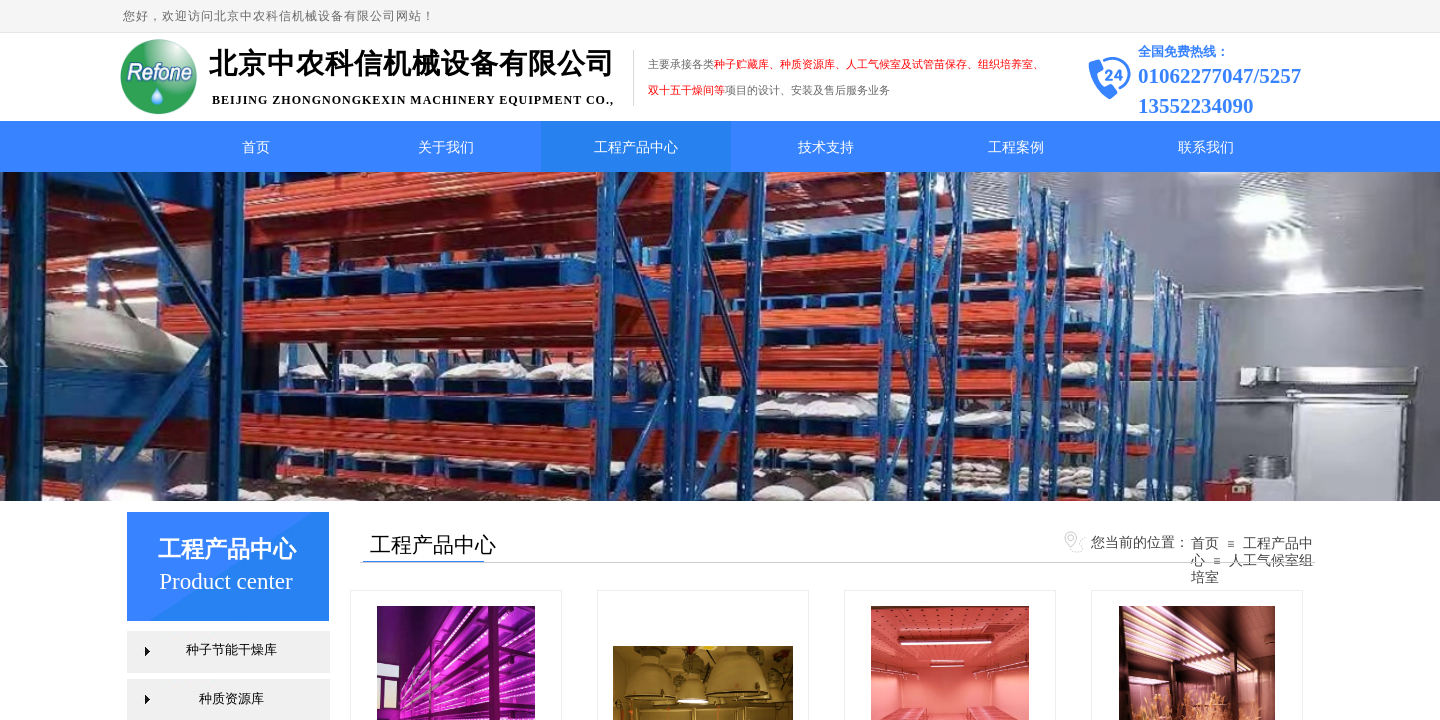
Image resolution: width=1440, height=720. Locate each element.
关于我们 (446, 147)
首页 (256, 147)
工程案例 (1016, 147)
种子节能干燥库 (231, 649)
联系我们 (1206, 147)
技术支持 (826, 147)
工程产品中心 (636, 147)
